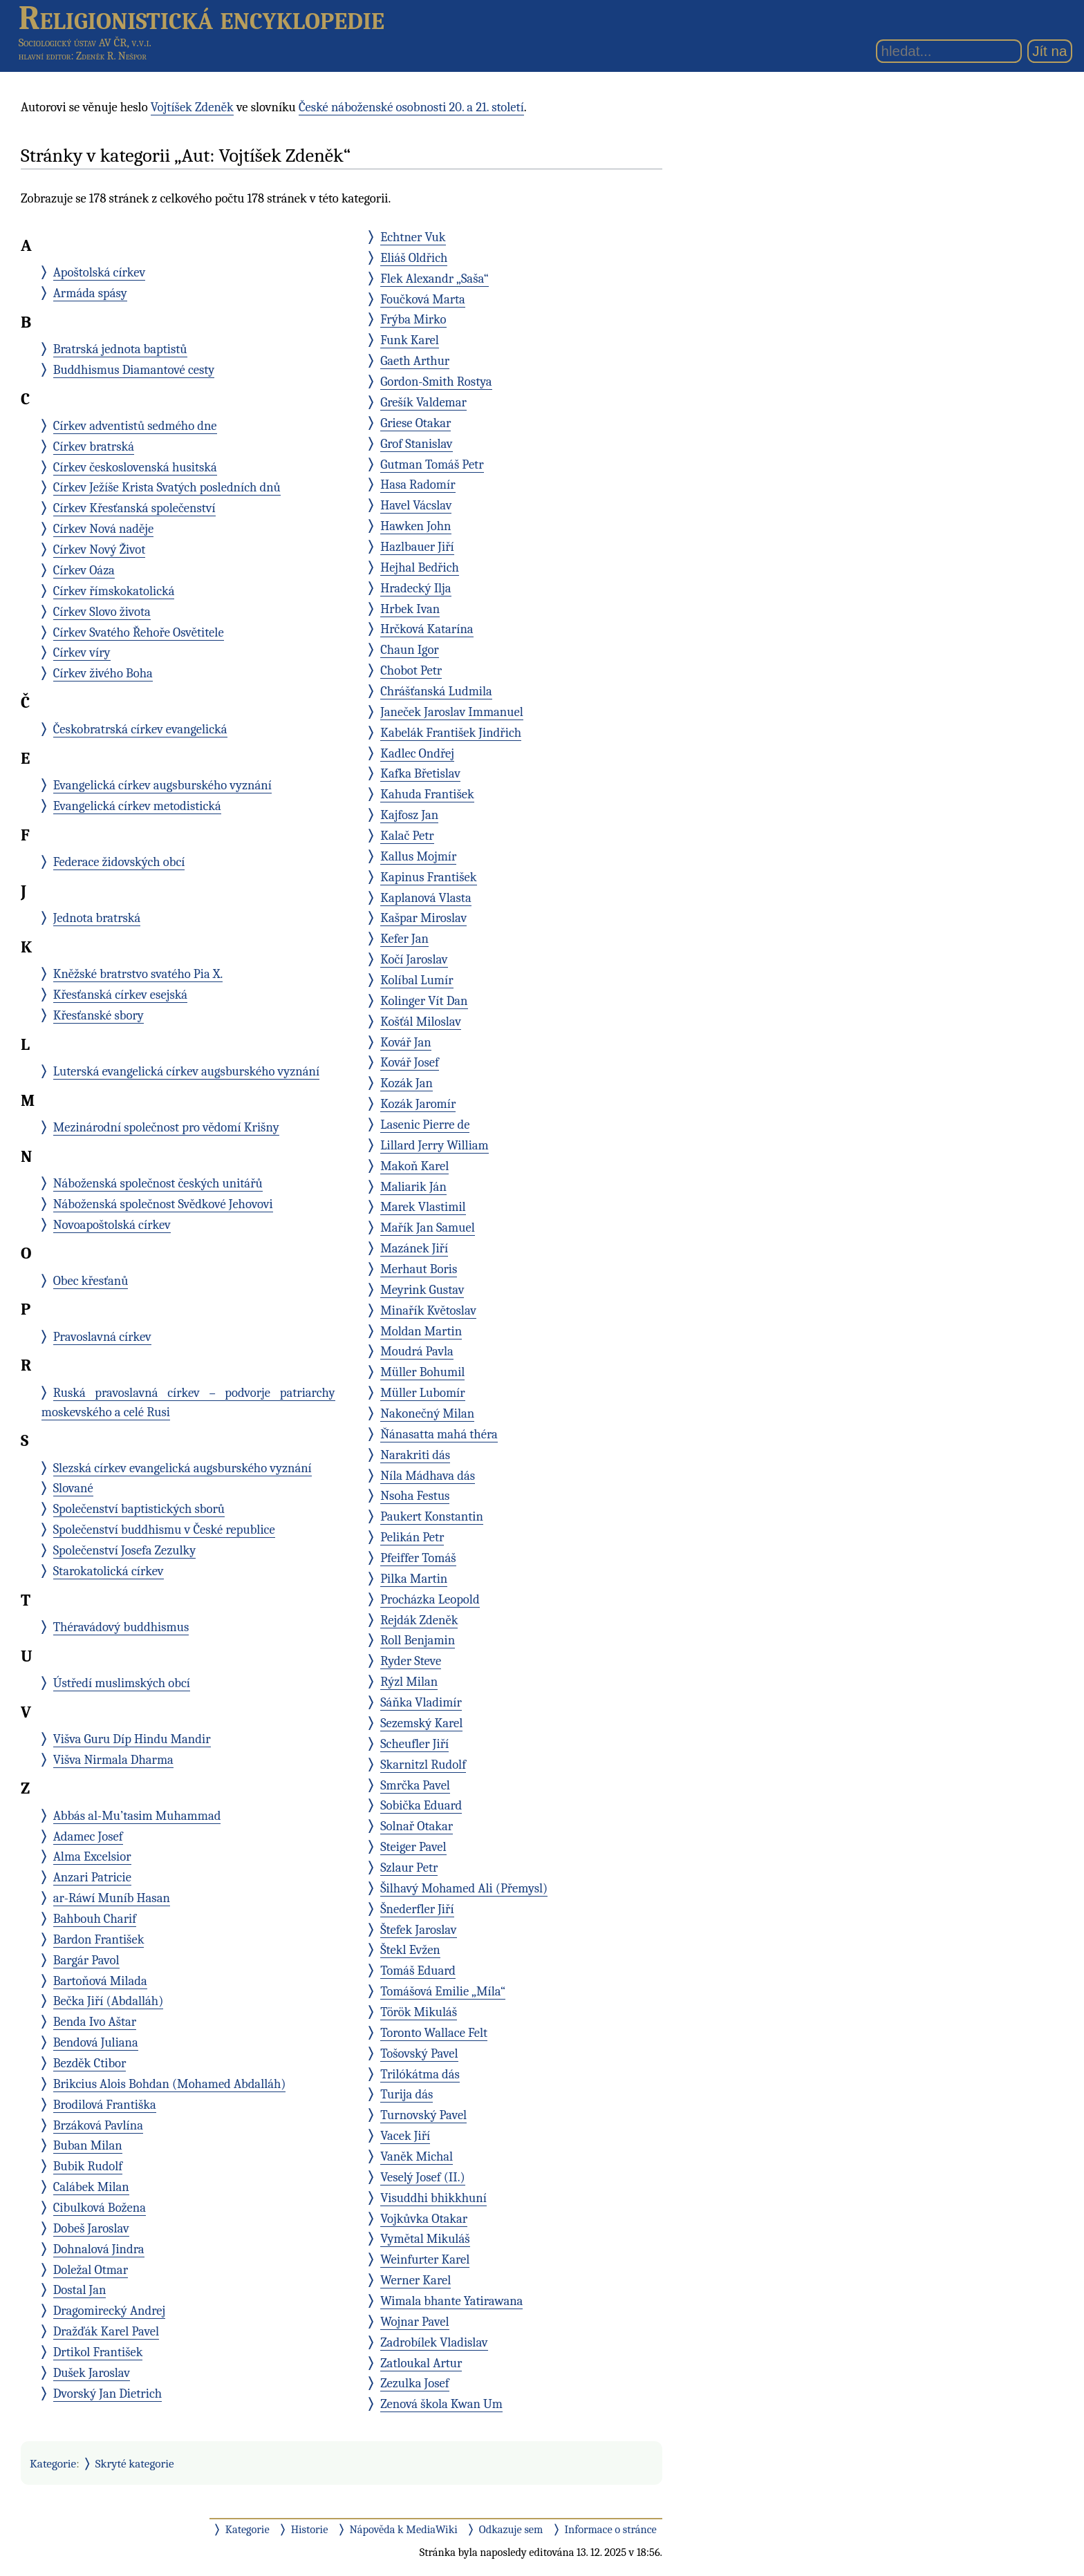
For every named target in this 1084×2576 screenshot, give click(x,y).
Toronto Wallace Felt (433, 2032)
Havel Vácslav (415, 505)
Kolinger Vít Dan (423, 1000)
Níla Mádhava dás (427, 1475)
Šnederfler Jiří (417, 1909)
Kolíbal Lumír (416, 980)
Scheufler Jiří (414, 1743)
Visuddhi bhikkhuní (433, 2198)
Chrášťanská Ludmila (436, 691)
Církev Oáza (84, 570)
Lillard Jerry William (434, 1145)
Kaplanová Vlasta (425, 897)
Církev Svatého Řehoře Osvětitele (138, 632)
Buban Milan (87, 2145)
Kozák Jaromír (418, 1103)
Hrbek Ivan (410, 609)
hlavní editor (45, 56)
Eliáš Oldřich (413, 257)
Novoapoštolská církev (112, 1224)
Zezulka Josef (414, 2383)
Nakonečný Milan (427, 1413)
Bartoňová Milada (100, 1981)
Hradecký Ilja (415, 588)
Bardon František (98, 1939)
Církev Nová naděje (103, 528)
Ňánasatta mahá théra (439, 1434)
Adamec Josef (88, 1836)
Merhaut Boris (418, 1269)
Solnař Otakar (416, 1826)
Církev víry (82, 652)
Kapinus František (428, 877)
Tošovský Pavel (419, 2053)
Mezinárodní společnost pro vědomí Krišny (166, 1127)
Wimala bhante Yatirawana (451, 2301)
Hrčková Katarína (426, 629)
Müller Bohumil (422, 1372)
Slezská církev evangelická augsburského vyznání (182, 1468)
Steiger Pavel (413, 1846)
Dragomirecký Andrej (109, 2310)
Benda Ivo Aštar (95, 2021)
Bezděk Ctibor (90, 2063)
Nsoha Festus (414, 1495)
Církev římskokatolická (114, 591)
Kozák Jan (406, 1083)
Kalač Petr (407, 835)
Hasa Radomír (417, 484)
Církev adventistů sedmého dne (135, 425)
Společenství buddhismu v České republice (164, 1529)
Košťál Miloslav (420, 1021)
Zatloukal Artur (421, 2363)
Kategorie (53, 2463)
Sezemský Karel (421, 1723)
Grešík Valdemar (423, 402)
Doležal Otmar (90, 2269)
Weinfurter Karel (424, 2259)
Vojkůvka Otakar (423, 2218)
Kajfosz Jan (409, 814)
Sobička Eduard (421, 1805)
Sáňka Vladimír (421, 1702)
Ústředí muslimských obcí (121, 1683)
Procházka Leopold (429, 1599)
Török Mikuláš (418, 2012)
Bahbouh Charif (94, 1918)
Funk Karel (409, 340)
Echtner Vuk (412, 237)
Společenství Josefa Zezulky (124, 1550)
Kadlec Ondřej (417, 753)
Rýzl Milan (409, 1681)
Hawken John (415, 526)
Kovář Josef (409, 1062)
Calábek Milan (91, 2186)
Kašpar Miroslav (423, 917)
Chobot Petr (411, 670)
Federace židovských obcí (119, 861)
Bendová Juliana (95, 2042)
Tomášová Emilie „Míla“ (442, 1991)
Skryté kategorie (134, 2463)
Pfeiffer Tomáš (418, 1558)
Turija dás (406, 2094)
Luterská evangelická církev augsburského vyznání (186, 1071)
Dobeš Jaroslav (91, 2228)
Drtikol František (98, 2352)
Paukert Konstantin (431, 1516)
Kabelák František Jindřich (450, 732)
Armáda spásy (90, 293)
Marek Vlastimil (423, 1206)
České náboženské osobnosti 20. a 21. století (411, 107)
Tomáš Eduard (418, 1970)
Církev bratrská (93, 446)
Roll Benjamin (417, 1640)
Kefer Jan (404, 938)
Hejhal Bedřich (419, 567)
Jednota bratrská (97, 917)
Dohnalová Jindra (98, 2249)
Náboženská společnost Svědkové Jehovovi (163, 1204)
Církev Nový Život (99, 549)
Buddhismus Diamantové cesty (134, 369)
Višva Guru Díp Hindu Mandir (132, 1739)
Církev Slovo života (102, 611)
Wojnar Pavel (414, 2321)
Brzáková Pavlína (98, 2125)
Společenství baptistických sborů (139, 1508)
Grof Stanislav (416, 443)
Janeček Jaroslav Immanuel (451, 712)
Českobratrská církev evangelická (140, 729)
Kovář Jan (405, 1042)
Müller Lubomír (422, 1392)
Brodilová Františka (104, 2104)
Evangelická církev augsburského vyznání (162, 785)
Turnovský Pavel (423, 2115)
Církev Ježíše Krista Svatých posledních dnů (167, 487)
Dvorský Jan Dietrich (107, 2393)
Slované (73, 1488)
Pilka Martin (413, 1578)
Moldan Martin (421, 1331)
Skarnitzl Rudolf (423, 1764)
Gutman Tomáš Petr (431, 464)
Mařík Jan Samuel (427, 1227)
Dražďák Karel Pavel (106, 2331)
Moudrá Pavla (417, 1351)
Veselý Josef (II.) (422, 2177)
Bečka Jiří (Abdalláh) (108, 2001)
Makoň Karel (414, 1166)
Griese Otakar (415, 423)
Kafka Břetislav (420, 773)
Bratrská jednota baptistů (120, 349)
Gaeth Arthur (414, 360)
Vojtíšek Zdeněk (192, 107)
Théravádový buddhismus (121, 1627)
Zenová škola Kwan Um (441, 2404)
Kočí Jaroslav (413, 959)
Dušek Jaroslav (91, 2372)
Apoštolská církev (99, 272)
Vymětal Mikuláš (424, 2238)
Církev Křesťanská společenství (134, 508)
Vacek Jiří (405, 2135)
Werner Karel (415, 2280)
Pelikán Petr (412, 1537)
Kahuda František (427, 794)
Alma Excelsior (92, 1856)
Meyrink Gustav (422, 1289)
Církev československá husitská (135, 467)
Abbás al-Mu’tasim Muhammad (137, 1815)
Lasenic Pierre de (424, 1124)
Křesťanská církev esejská (120, 994)
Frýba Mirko (413, 319)
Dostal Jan (79, 2289)
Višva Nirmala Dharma (113, 1759)
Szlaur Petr (409, 1867)
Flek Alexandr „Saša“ (434, 278)
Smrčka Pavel (415, 1785)
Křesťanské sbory (98, 1015)
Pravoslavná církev (102, 1336)
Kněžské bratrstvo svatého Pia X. (138, 973)
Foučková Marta (422, 299)
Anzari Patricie (92, 1877)
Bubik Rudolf (88, 2166)
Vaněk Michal (416, 2156)
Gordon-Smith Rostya (436, 381)
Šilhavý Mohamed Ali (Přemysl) (464, 1888)
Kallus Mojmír (418, 856)
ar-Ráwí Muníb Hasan (111, 1898)
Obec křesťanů (91, 1280)
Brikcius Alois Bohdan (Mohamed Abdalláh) (169, 2083)
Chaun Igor (409, 649)
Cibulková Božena (99, 2207)
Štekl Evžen (410, 1949)
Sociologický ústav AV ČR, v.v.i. (85, 42)
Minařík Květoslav (428, 1310)
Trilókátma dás (420, 2074)
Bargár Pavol (86, 1960)
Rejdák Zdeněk (419, 1620)
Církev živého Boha (103, 673)
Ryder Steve (410, 1660)
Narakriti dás (415, 1455)
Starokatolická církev (108, 1571)
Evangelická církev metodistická (137, 806)
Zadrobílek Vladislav (433, 2342)
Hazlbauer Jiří (417, 546)
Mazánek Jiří (414, 1248)
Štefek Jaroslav (418, 1929)
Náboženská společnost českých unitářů (158, 1183)
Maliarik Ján (413, 1186)
